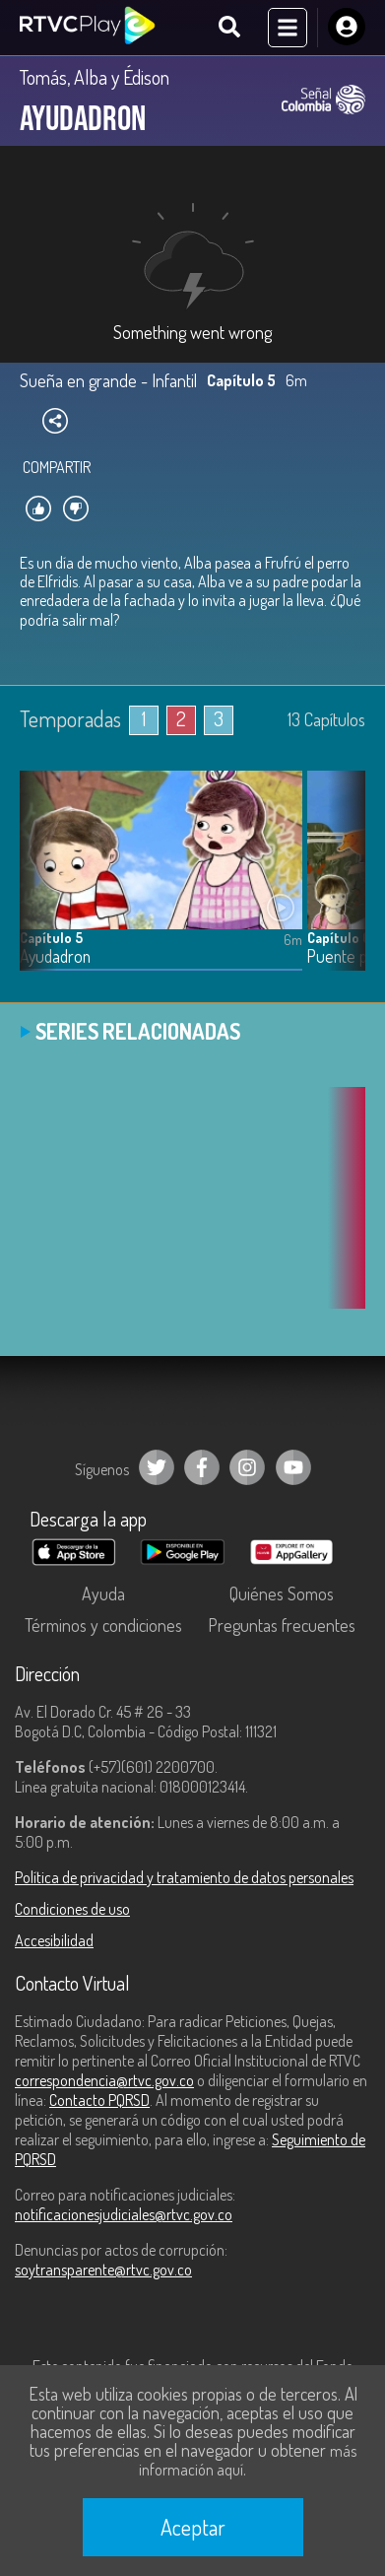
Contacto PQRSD (99, 2100)
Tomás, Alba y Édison (94, 77)
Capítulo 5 (51, 937)
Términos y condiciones (103, 1625)
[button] (340, 885)
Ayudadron (55, 956)
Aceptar (192, 2527)
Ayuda (103, 1593)
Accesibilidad (54, 1940)
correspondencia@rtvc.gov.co (104, 2080)
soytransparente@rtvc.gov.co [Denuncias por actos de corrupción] (103, 2269)
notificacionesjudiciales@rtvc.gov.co (123, 2214)
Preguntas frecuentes (281, 1625)
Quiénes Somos (281, 1593)
